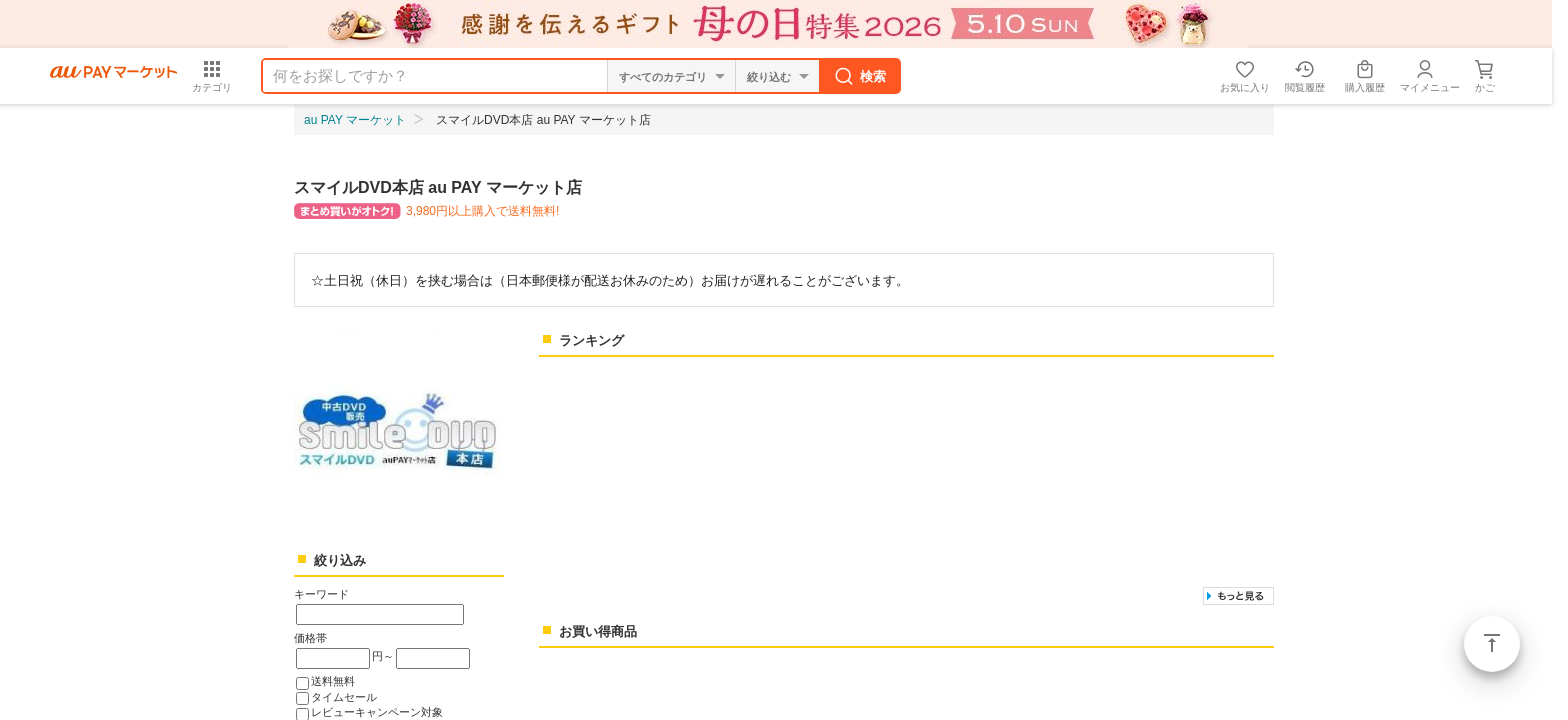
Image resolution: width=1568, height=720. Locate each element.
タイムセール (344, 697)
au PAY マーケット (355, 120)
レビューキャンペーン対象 (377, 712)
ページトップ (1492, 644)
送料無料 (333, 681)
